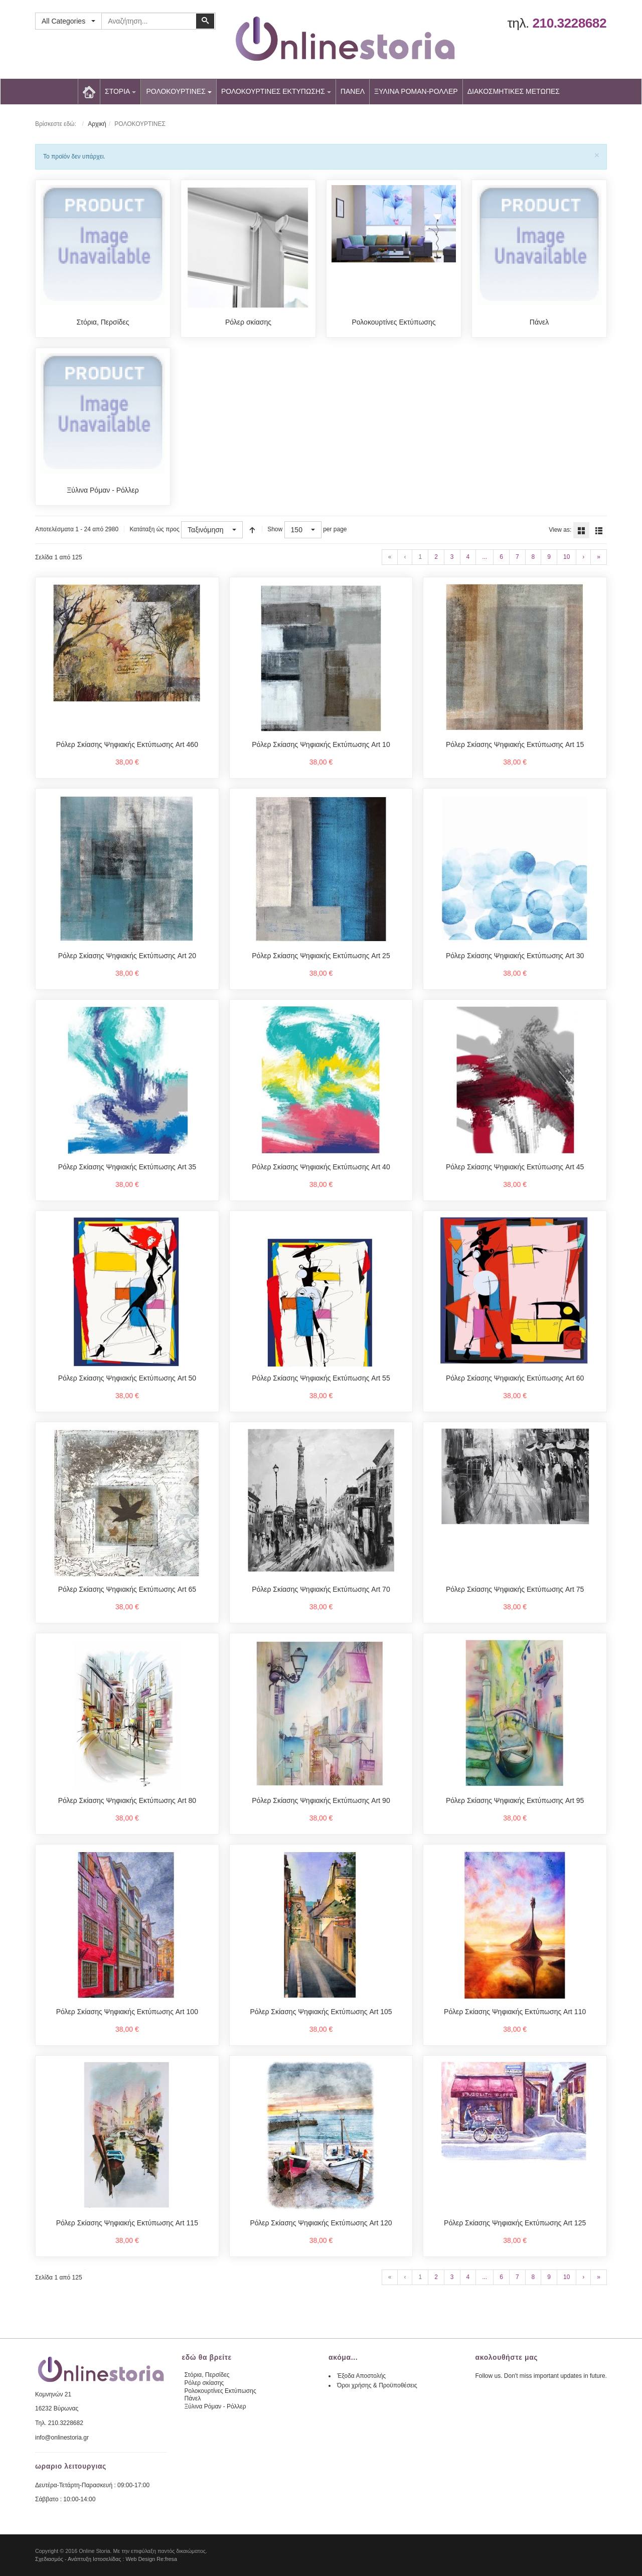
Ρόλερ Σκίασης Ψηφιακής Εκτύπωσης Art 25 (321, 956)
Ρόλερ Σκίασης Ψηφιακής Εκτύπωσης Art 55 (321, 1378)
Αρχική (97, 123)
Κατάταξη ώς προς (154, 529)
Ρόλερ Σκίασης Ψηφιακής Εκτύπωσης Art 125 (515, 2223)
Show (274, 529)
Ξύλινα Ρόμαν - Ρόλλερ (103, 490)
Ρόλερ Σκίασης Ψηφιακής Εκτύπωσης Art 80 (127, 1800)
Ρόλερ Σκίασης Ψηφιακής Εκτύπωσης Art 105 (321, 2012)
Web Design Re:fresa (151, 2559)
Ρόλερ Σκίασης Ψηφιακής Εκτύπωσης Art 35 (127, 1167)
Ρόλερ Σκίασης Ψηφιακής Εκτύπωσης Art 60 (515, 1378)
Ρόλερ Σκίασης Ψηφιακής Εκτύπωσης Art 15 (515, 744)
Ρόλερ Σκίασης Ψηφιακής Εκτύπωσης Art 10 (321, 744)
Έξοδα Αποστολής (361, 2375)
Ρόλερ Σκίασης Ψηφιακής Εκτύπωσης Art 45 (515, 1167)
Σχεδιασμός (49, 2559)
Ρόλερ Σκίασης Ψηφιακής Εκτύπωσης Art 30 (515, 956)
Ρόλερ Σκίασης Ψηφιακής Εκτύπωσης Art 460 (127, 744)
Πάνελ (539, 322)
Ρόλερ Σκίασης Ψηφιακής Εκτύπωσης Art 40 (321, 1167)
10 (566, 556)
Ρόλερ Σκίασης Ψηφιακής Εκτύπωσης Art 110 (515, 2012)
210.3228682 (569, 23)
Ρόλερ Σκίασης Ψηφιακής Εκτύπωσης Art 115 (127, 2223)
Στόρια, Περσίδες (102, 322)
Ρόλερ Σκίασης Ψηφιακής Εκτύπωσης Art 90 (321, 1800)
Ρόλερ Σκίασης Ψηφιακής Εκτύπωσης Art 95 (515, 1800)
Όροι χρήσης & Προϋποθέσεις (377, 2385)
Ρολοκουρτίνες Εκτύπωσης (393, 322)
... (484, 556)
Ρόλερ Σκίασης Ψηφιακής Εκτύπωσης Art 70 (321, 1589)
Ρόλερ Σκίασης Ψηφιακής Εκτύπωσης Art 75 (515, 1589)
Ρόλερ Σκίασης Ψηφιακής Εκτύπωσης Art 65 (127, 1589)
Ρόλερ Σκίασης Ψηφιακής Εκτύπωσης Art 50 (127, 1378)
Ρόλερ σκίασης (248, 322)
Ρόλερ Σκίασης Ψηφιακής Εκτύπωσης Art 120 (321, 2223)
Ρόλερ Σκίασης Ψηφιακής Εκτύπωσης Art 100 (127, 2012)
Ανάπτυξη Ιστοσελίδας (94, 2559)
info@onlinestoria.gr (62, 2437)
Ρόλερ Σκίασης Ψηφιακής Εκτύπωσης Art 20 (127, 956)
